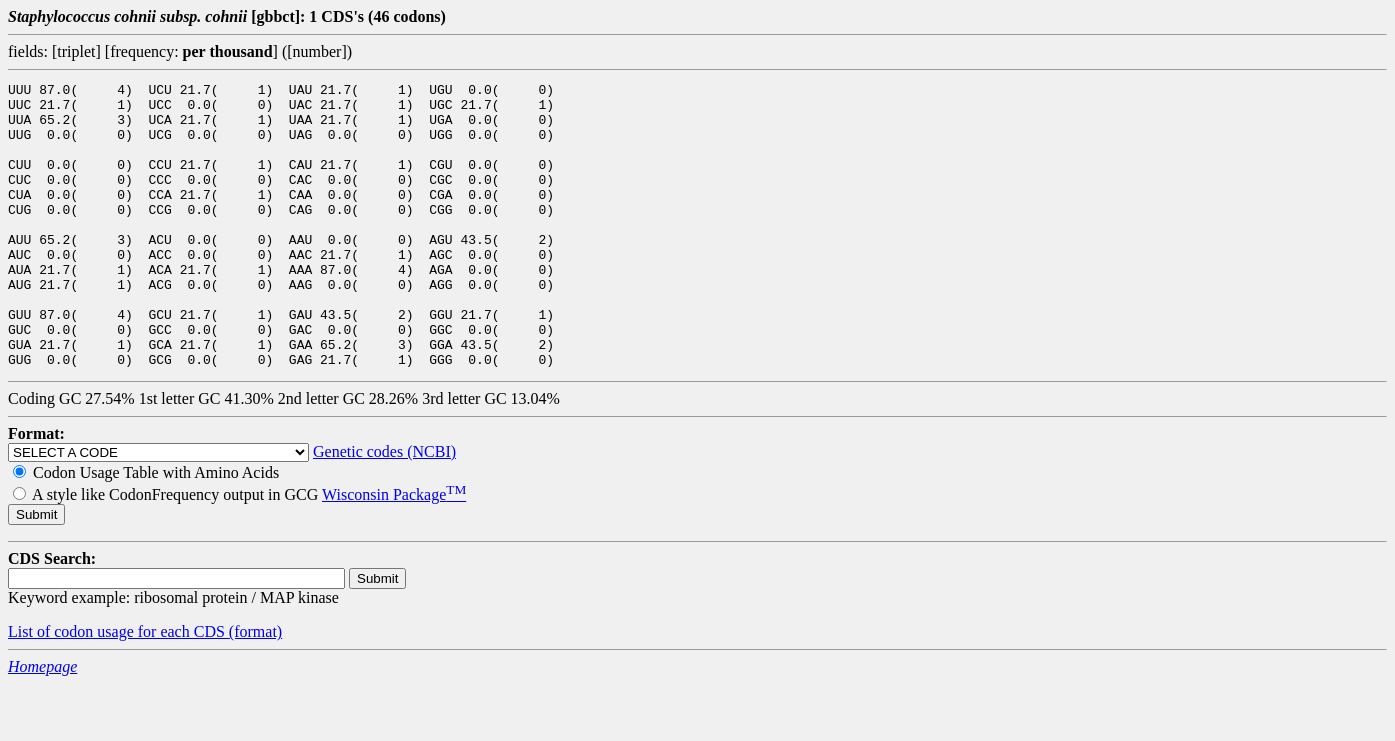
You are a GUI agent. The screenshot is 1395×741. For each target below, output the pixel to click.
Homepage (42, 723)
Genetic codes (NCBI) (384, 508)
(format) (255, 688)
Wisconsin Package (394, 551)
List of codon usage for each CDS (118, 688)
